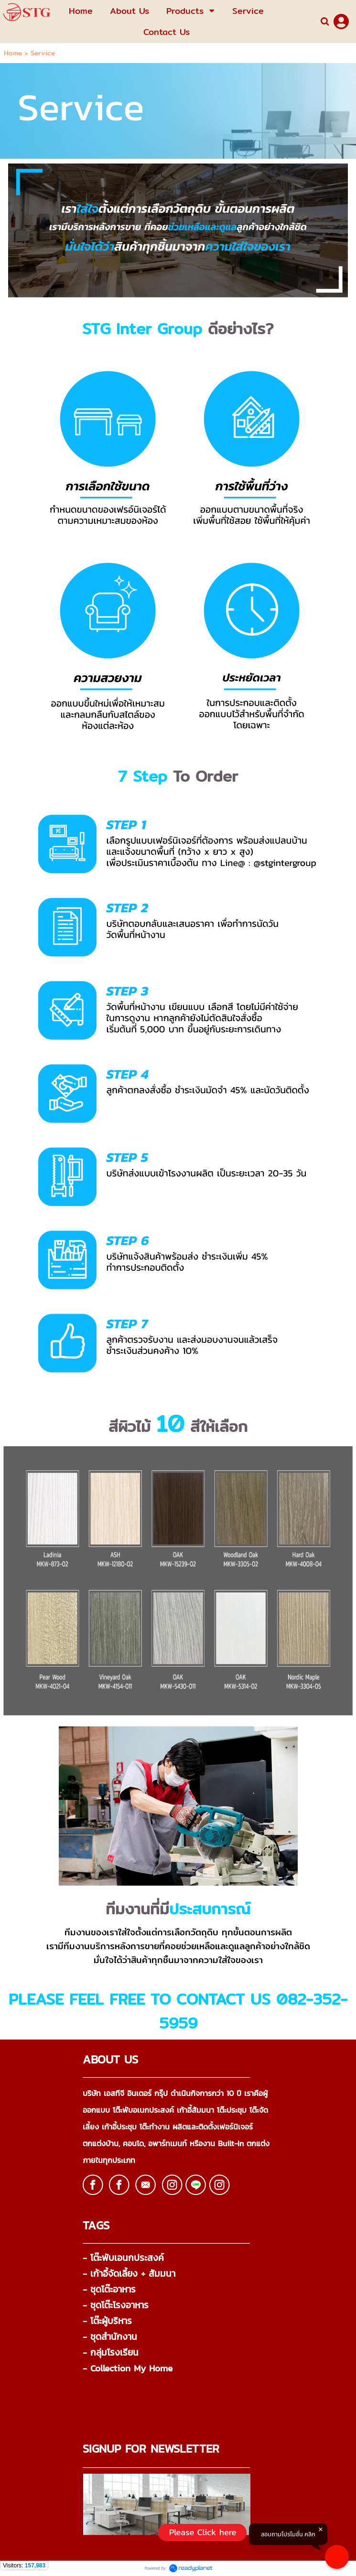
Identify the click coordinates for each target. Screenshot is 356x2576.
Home (13, 53)
